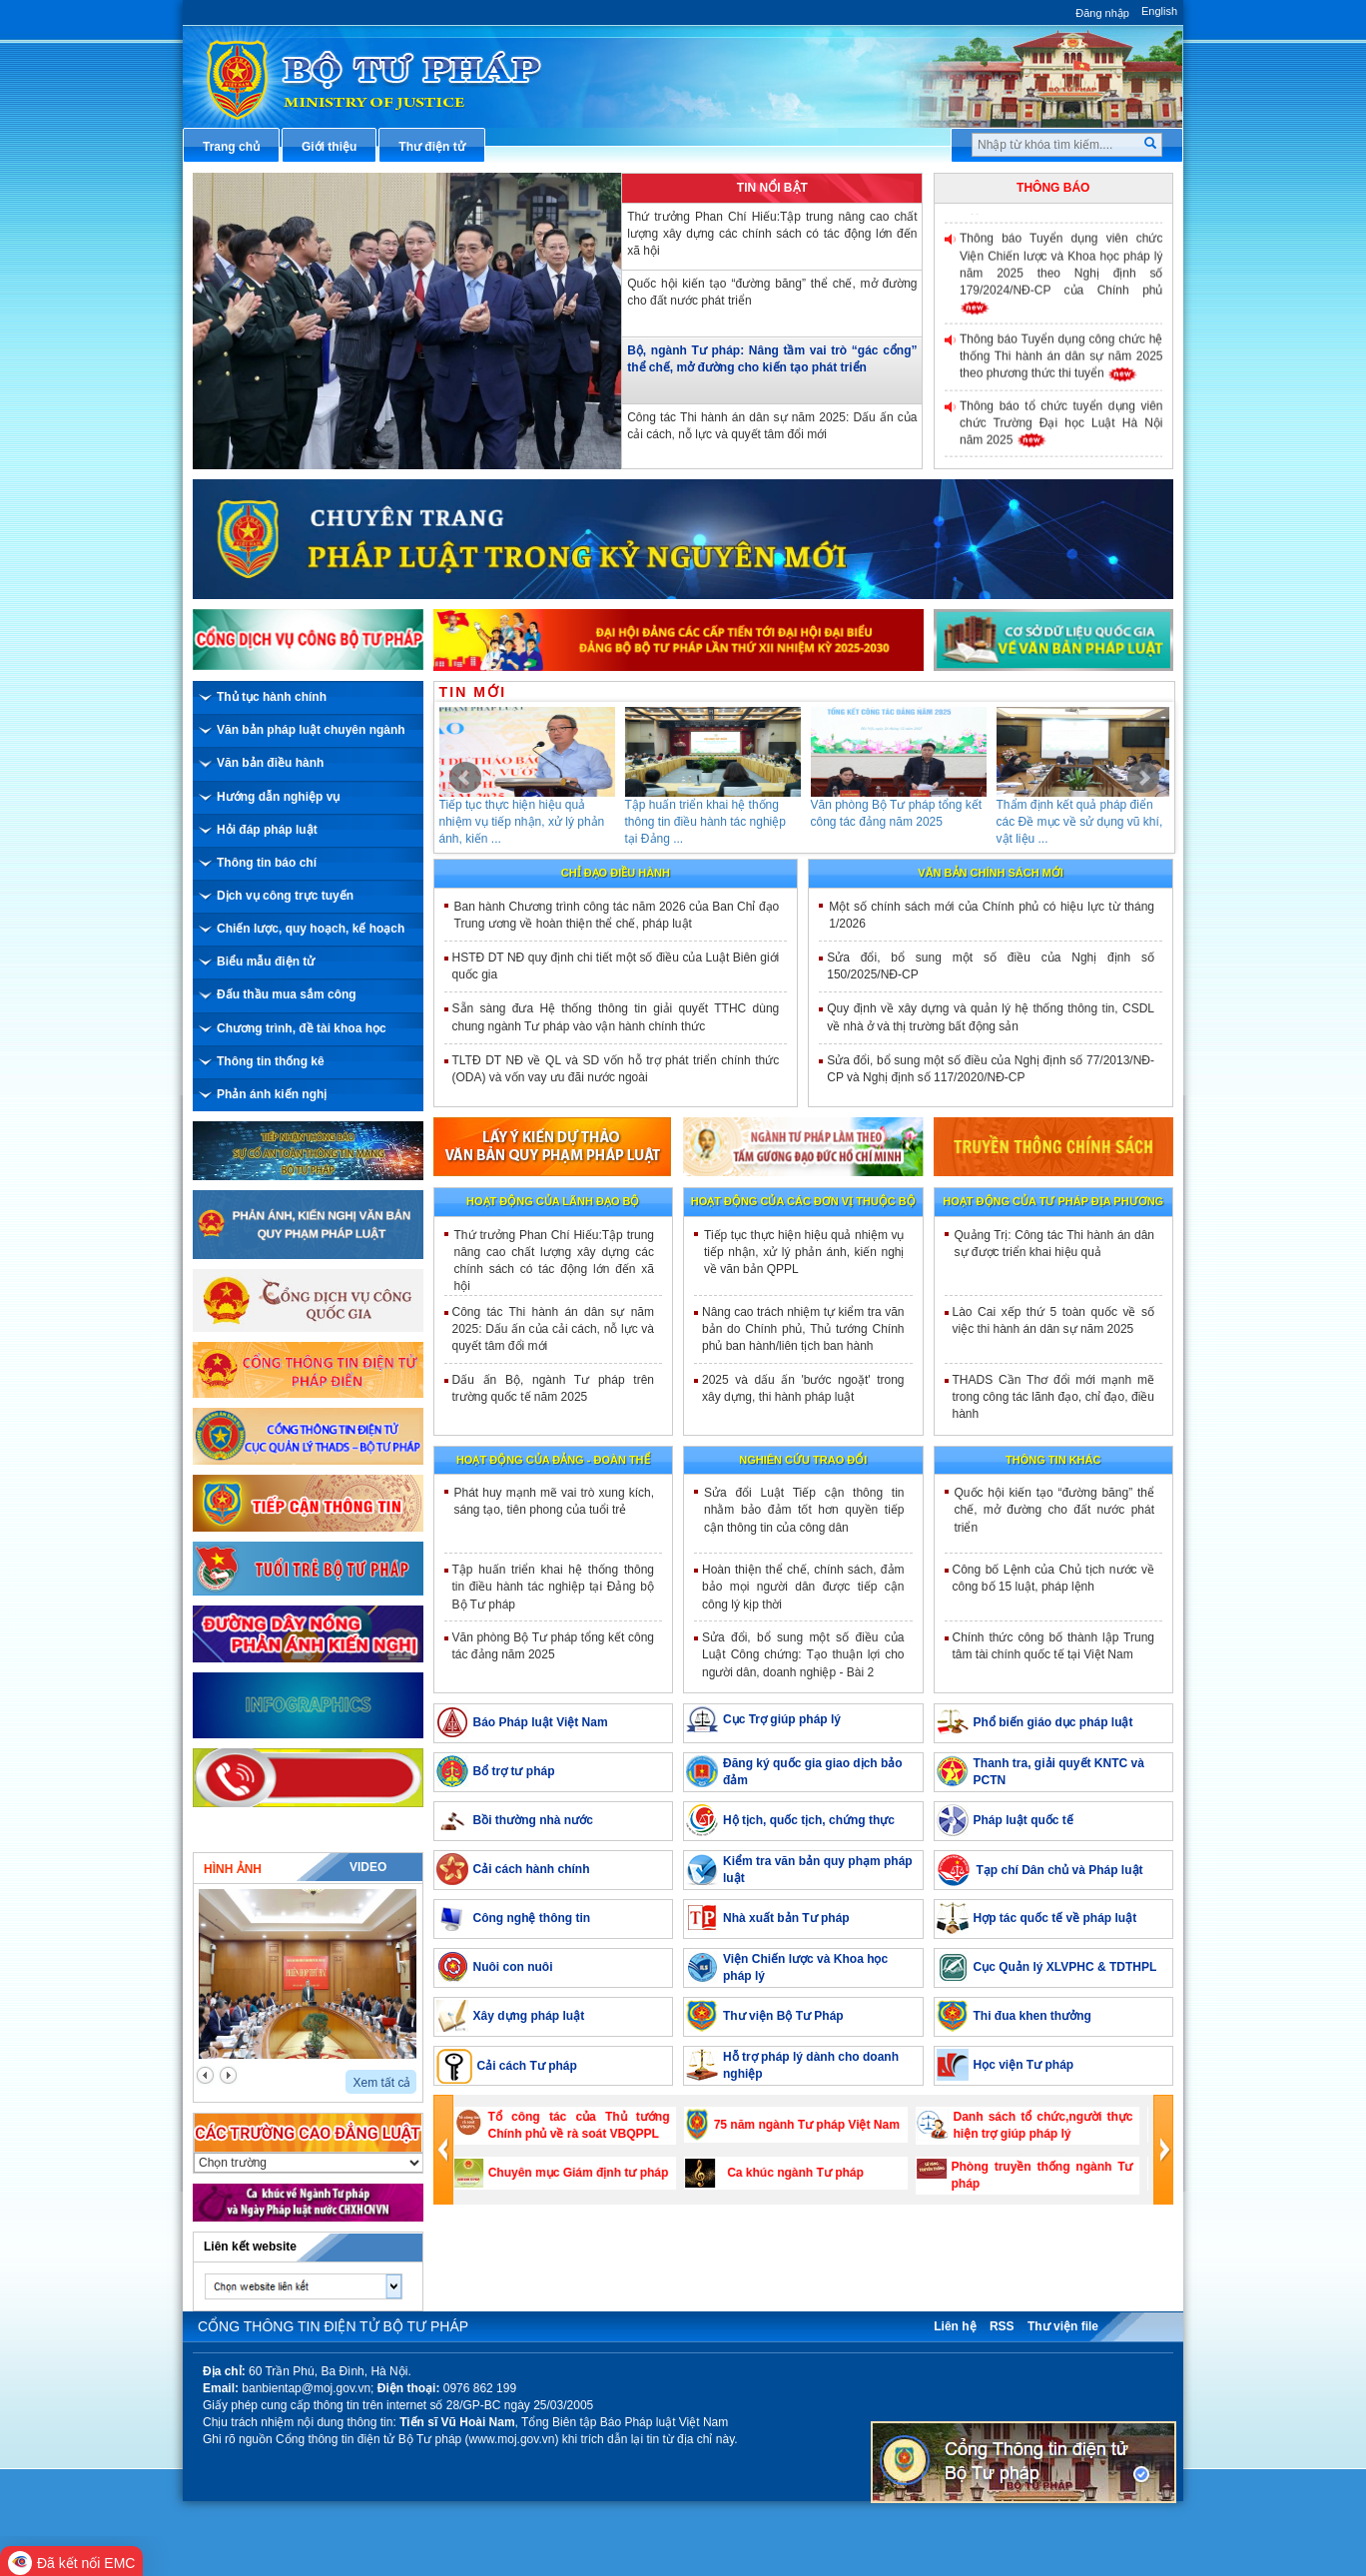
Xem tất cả (381, 2083)
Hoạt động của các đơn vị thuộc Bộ (803, 1201)
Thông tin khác (1053, 1460)
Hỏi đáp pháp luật (267, 830)
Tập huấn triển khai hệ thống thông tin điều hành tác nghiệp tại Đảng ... (723, 822)
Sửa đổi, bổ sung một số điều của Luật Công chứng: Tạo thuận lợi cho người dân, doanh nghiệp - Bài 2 (803, 1654)
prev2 (205, 2075)
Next (1143, 778)
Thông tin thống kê (271, 1061)
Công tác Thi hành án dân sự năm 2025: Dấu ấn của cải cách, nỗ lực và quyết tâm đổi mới (772, 425)
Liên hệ (955, 2326)
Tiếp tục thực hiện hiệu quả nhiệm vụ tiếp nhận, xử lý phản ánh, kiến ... (540, 822)
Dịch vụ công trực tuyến (285, 896)
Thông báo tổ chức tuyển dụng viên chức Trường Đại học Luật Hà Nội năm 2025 (1061, 429)
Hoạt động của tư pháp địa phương (1053, 1201)
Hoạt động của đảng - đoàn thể (553, 1460)
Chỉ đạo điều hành (615, 873)
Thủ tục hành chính (272, 697)
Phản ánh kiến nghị (272, 1094)
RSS (1002, 2326)
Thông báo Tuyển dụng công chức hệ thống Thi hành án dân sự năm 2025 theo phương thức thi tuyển (1061, 363)
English (1159, 11)
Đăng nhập (1102, 13)
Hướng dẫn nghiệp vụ (278, 797)
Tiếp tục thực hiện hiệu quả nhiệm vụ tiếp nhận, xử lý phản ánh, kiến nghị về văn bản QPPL (804, 1252)
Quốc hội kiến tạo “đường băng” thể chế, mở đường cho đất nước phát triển (772, 292)
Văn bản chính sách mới (990, 873)
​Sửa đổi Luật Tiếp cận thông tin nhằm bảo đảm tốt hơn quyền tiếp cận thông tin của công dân (804, 1510)
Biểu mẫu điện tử (266, 961)
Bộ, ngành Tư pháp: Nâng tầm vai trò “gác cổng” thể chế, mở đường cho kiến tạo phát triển (772, 358)
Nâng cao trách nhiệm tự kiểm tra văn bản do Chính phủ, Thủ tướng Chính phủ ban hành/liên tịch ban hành (803, 1329)
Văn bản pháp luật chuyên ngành (311, 730)
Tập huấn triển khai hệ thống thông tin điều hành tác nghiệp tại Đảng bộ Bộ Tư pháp (553, 1586)
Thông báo (1053, 188)
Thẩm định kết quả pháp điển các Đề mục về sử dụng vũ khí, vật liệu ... (1098, 822)
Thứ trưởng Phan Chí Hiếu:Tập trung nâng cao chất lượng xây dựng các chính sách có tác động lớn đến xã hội (772, 234)
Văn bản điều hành (270, 763)
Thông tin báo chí (267, 863)
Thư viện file (1062, 2326)
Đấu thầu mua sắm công (286, 994)
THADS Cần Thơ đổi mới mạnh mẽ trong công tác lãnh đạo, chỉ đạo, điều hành (1054, 1397)
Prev (465, 778)
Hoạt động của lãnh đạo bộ (552, 1201)
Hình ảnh (233, 1869)
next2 (228, 2075)
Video (367, 1867)
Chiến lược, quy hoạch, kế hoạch (310, 929)
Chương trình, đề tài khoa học (301, 1028)
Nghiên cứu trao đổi (803, 1460)
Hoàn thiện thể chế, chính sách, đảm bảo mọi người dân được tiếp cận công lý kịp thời (803, 1586)
